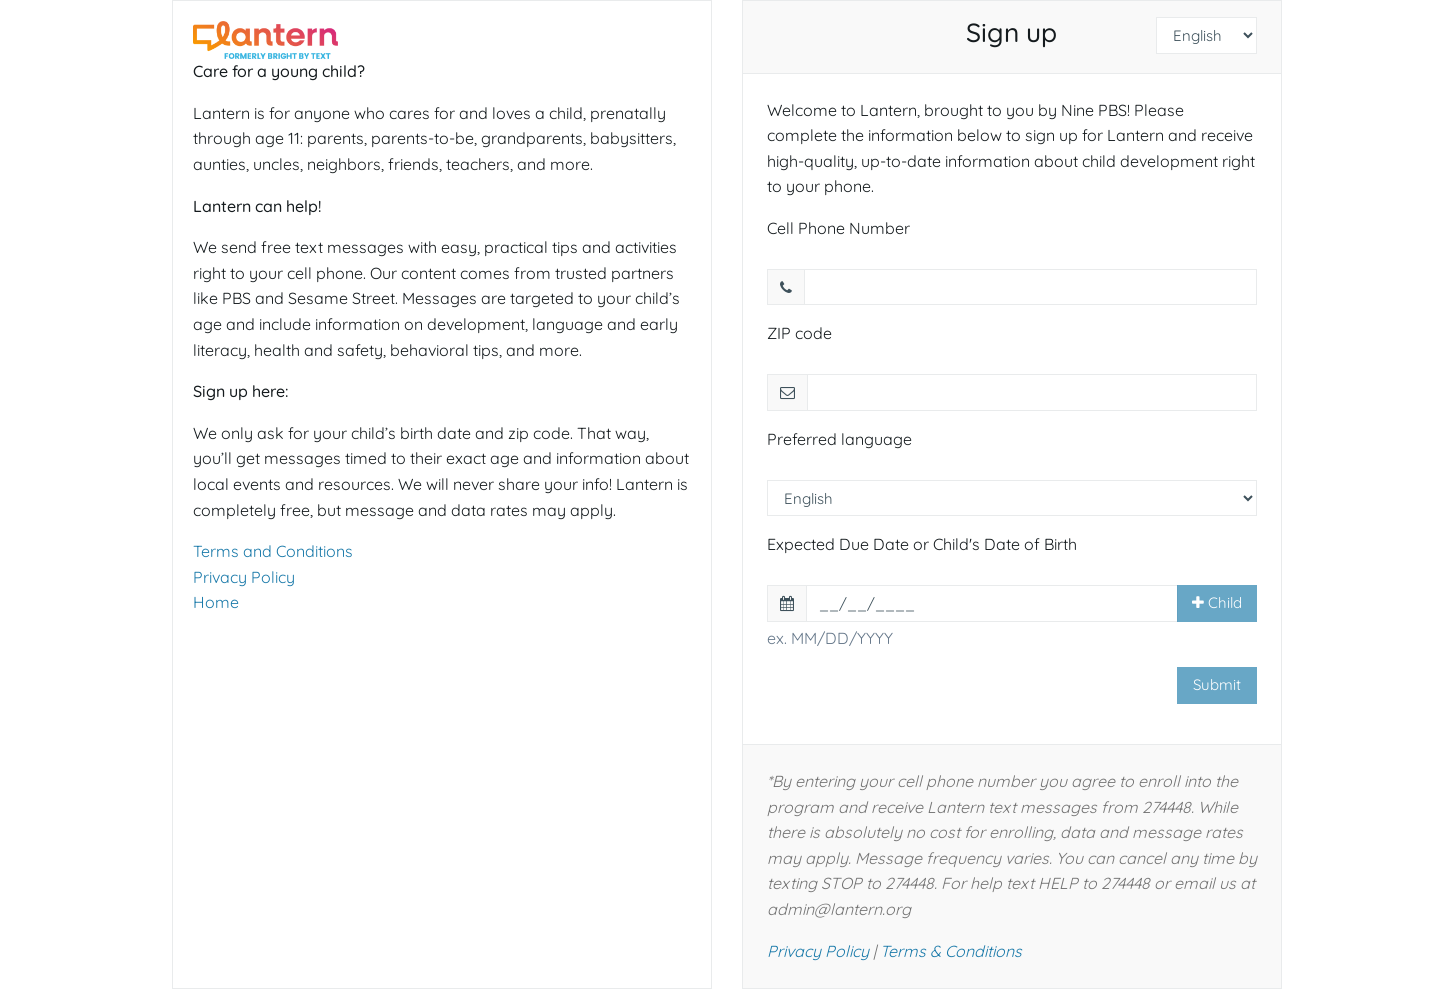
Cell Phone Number (838, 228)
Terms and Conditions (273, 551)
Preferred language (839, 439)
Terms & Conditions (951, 951)
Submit (1217, 684)
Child (1217, 602)
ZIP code (799, 333)
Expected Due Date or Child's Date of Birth (922, 544)
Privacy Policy (244, 577)
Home (216, 602)
